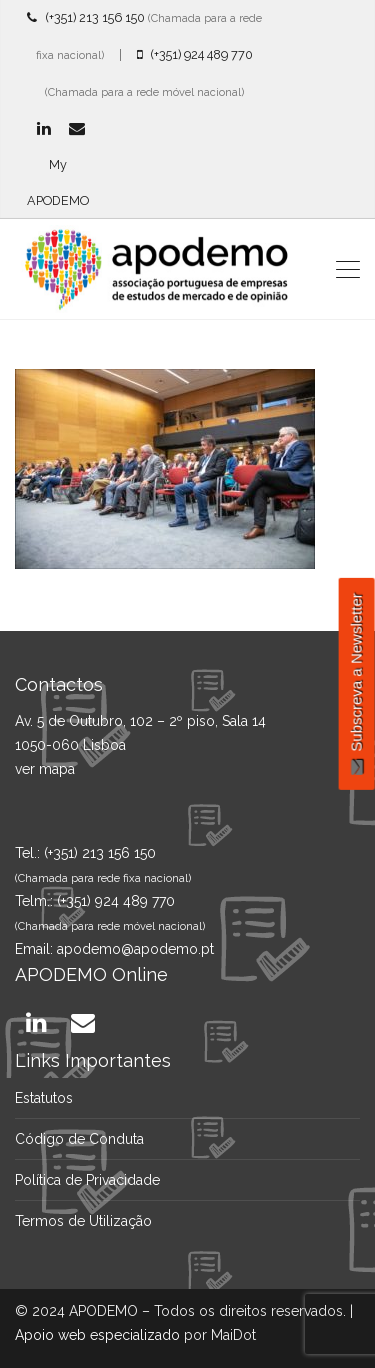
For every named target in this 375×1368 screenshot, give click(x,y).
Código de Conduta (79, 1139)
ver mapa (45, 769)
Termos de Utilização (83, 1221)
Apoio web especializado (97, 1335)
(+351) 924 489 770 (195, 54)
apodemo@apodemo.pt (135, 949)
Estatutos (44, 1098)
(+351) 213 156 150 (86, 17)
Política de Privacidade (87, 1180)
